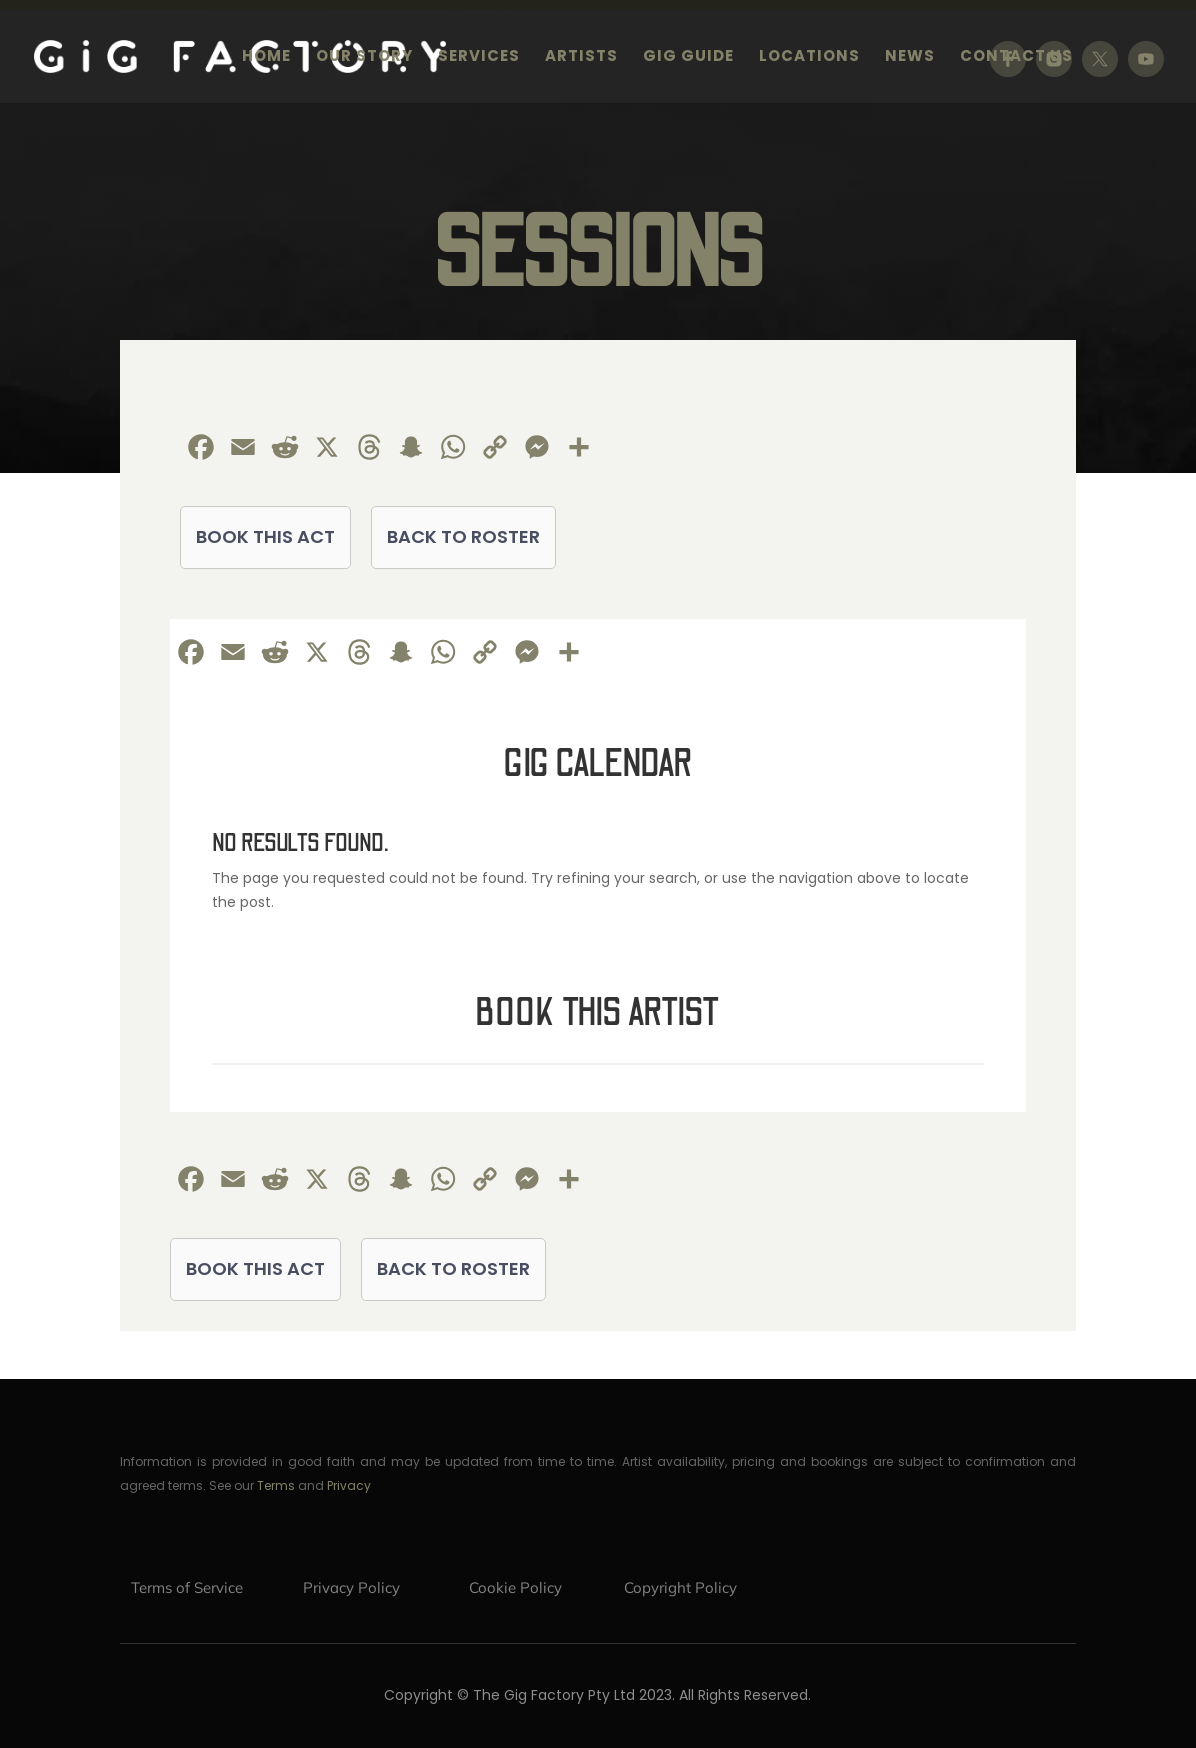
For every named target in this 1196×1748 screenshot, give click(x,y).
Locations (809, 57)
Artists (581, 57)
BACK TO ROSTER (463, 536)
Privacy (349, 1485)
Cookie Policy (515, 1587)
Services (479, 57)
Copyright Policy (680, 1587)
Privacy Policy (351, 1587)
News (910, 57)
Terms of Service (187, 1587)
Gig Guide (688, 57)
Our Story (364, 57)
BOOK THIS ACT (265, 536)
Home (266, 57)
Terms (276, 1485)
